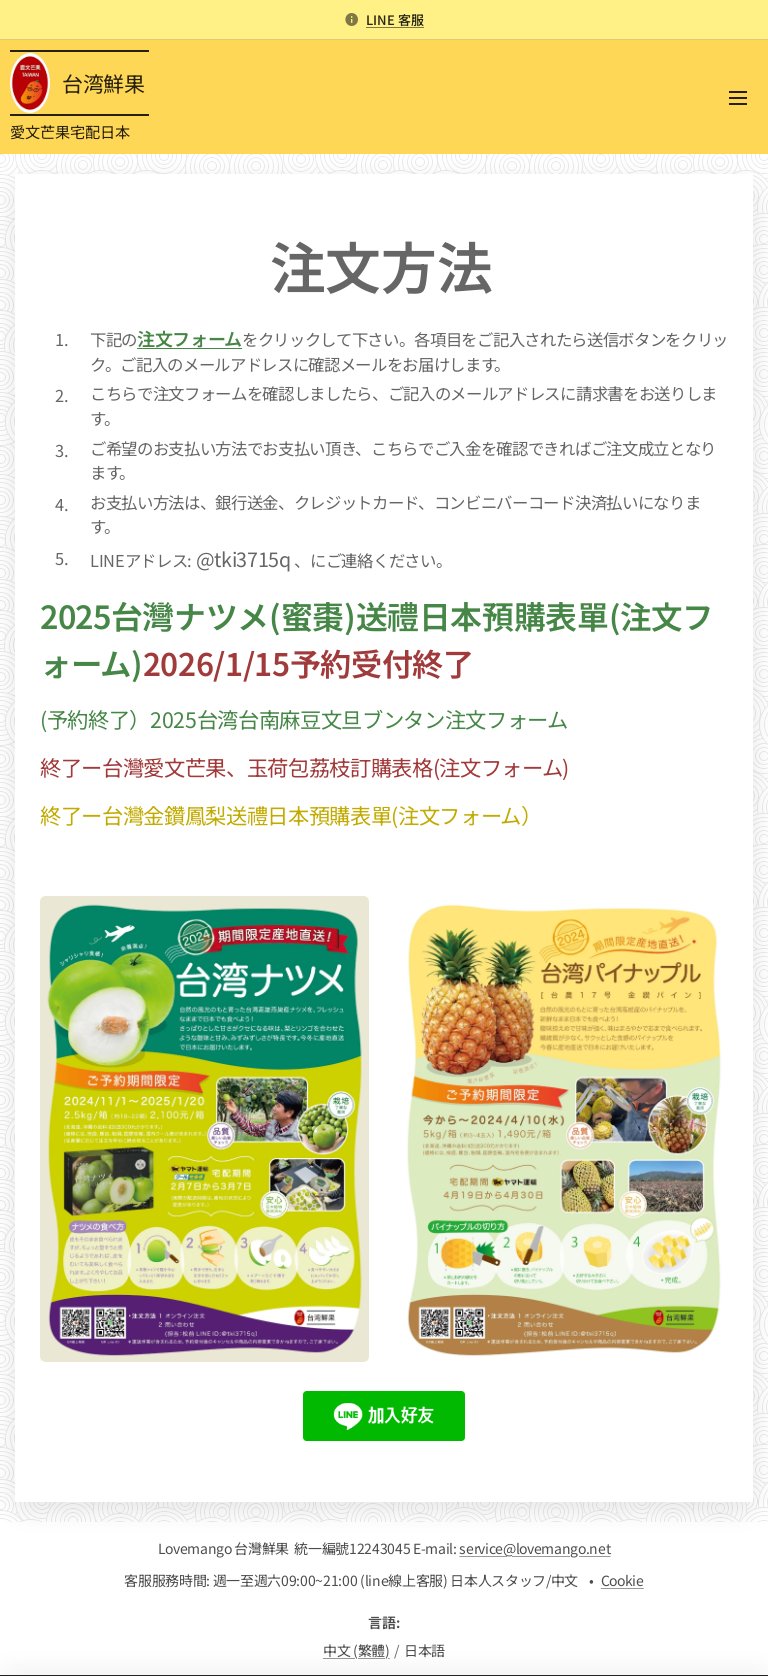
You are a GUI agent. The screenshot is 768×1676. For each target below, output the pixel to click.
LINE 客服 (395, 19)
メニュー (738, 98)
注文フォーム (189, 338)
